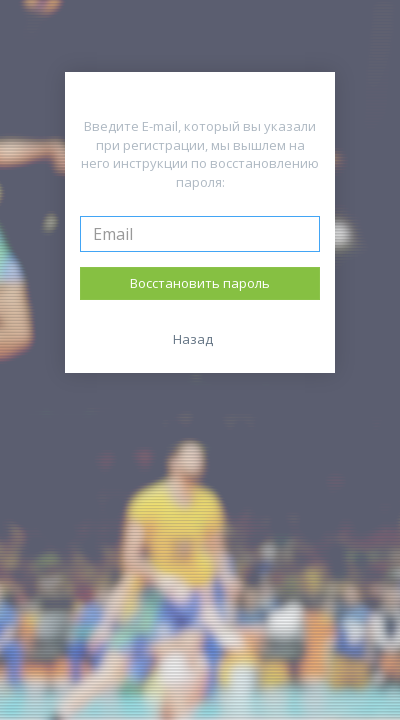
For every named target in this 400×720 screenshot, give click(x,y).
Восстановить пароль (200, 283)
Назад (193, 339)
